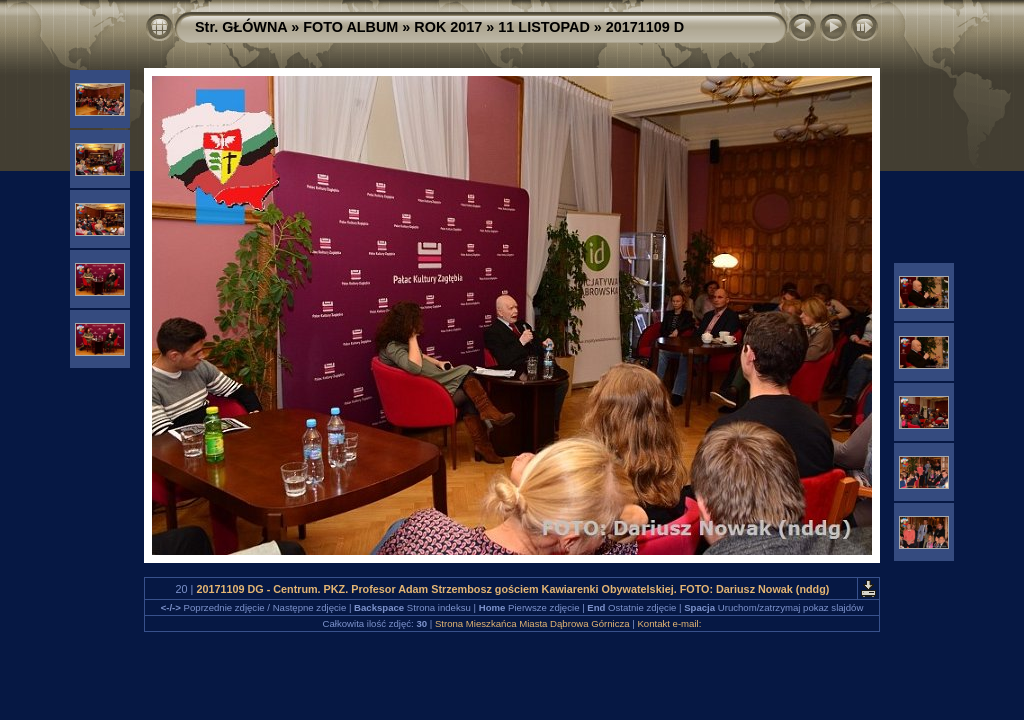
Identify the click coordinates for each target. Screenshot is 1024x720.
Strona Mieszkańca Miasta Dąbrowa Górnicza (532, 623)
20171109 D (645, 27)
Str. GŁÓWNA (241, 27)
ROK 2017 (448, 27)
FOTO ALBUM (350, 27)
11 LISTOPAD (543, 27)
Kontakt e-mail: (669, 623)
